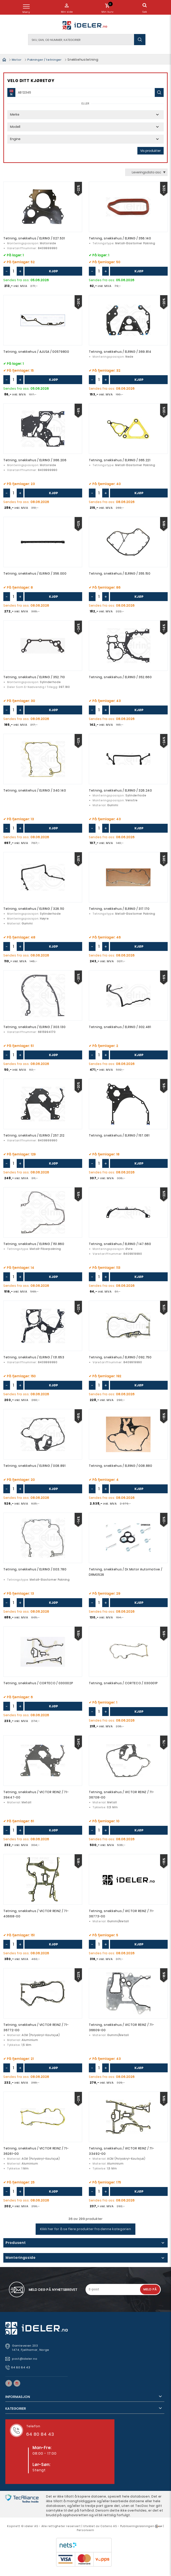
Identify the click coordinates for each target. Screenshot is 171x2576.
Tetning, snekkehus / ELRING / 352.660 (120, 677)
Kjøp (53, 271)
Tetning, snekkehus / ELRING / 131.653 (33, 1357)
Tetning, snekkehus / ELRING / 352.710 (34, 677)
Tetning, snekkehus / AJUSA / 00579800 (36, 351)
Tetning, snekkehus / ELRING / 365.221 (120, 460)
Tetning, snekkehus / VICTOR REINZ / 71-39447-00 (36, 1789)
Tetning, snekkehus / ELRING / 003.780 (35, 1569)
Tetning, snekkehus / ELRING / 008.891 (34, 1465)
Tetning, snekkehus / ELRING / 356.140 (120, 238)
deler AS (31, 2521)
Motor (17, 60)
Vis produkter (150, 150)
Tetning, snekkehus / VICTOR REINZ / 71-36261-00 (36, 2146)
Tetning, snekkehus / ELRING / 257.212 (34, 1135)
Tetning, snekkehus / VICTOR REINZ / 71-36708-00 (121, 1789)
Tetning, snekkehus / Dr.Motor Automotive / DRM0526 (125, 1572)
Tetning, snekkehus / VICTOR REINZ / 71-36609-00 (121, 2022)
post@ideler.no (25, 2353)
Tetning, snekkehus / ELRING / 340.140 (34, 790)
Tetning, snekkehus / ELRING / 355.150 (120, 573)
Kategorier (15, 2403)
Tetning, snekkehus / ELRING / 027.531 (34, 238)
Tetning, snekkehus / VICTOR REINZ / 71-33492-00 (121, 2146)
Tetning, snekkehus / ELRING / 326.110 (33, 908)
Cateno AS (108, 2521)
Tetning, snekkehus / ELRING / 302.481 (120, 1027)
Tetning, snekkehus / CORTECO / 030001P (123, 1683)
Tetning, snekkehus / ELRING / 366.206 (35, 460)
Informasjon (17, 2391)
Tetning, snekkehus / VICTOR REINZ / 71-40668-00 (36, 1908)
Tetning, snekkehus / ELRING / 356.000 (35, 573)
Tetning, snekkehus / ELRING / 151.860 (33, 1244)
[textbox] (87, 39)
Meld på (150, 2284)
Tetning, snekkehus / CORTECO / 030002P (38, 1683)
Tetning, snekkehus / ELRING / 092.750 (120, 1357)
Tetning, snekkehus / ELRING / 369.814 (120, 351)
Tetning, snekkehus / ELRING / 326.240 (120, 790)
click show (82, 2237)
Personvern (85, 2525)
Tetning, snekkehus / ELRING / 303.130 (34, 1027)
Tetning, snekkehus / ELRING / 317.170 (119, 908)
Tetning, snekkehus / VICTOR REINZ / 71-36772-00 (36, 2022)
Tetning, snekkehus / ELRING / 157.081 (119, 1135)
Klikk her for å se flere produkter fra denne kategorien (85, 2223)
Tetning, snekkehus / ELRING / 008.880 (120, 1465)
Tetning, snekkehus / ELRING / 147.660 (120, 1244)
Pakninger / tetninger (44, 60)
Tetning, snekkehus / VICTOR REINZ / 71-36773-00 (121, 1908)
